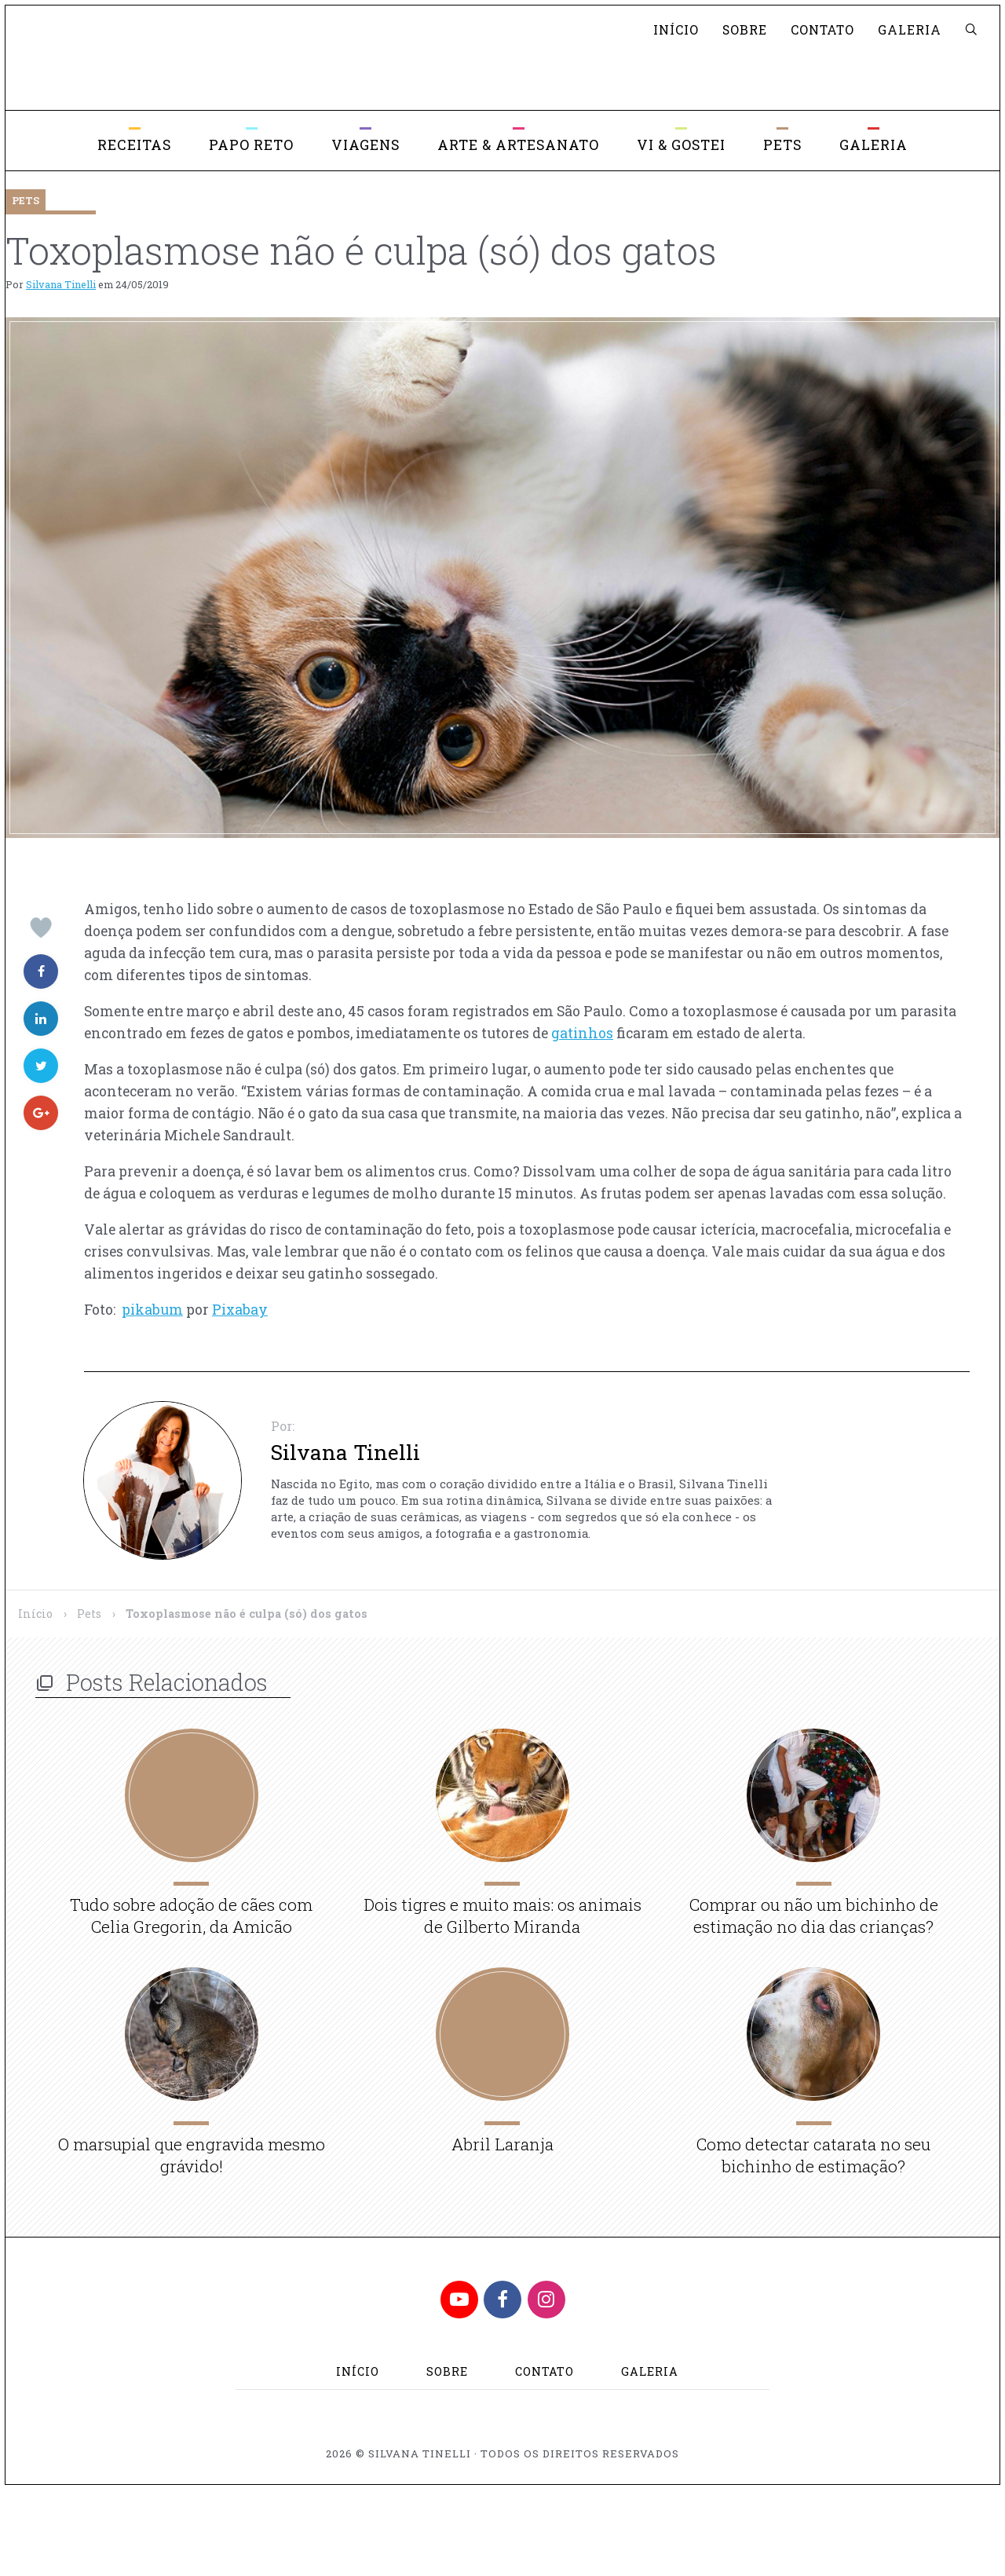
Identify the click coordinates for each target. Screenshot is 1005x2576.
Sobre (744, 29)
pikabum (152, 1310)
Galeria (909, 29)
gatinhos (582, 1033)
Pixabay (240, 1310)
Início (676, 29)
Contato (822, 29)
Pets (89, 1613)
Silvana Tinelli (61, 284)
